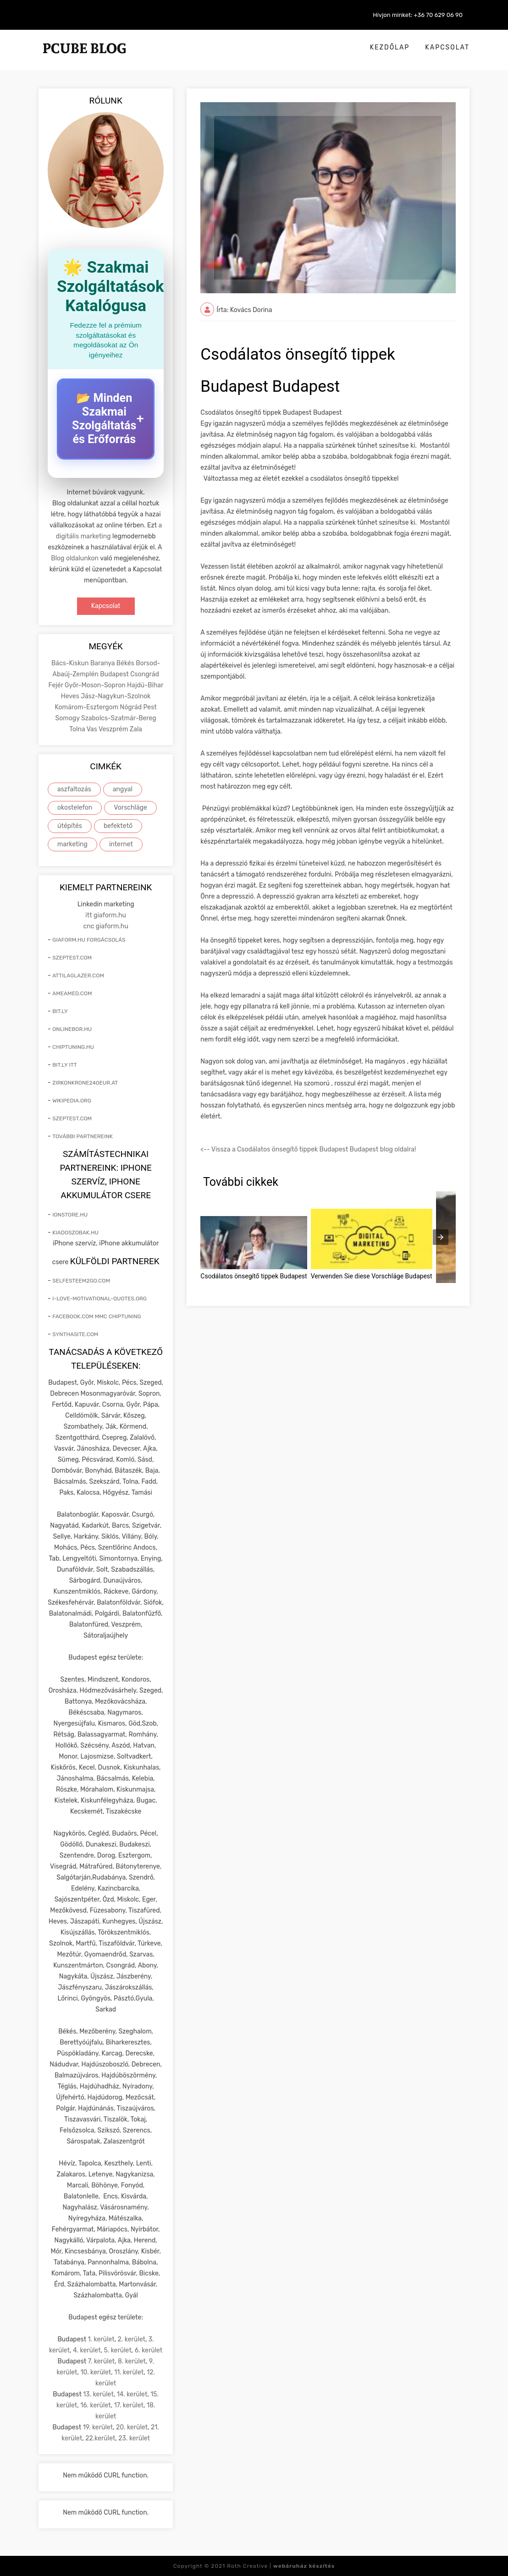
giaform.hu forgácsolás (88, 940)
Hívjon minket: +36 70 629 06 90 (418, 14)
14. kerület (132, 2394)
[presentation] (440, 1237)
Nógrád (132, 707)
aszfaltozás (74, 789)
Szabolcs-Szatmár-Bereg (118, 718)
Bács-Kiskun (70, 663)
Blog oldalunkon (75, 558)
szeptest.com (72, 957)
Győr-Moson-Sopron (96, 685)
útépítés (69, 826)
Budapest (115, 674)
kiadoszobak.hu (75, 1232)
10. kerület (95, 2372)
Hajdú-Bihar (145, 685)
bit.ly (60, 1011)
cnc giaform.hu (105, 926)
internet (121, 844)
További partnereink (82, 1136)
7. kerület (101, 2361)
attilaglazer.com (78, 975)
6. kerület (149, 2350)
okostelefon (74, 807)
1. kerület (101, 2339)
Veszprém (114, 729)
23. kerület (134, 2438)
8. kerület (132, 2361)
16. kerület (95, 2405)
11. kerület (129, 2372)
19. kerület (98, 2427)
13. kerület (98, 2394)
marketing (72, 844)
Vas (93, 729)
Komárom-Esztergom (87, 707)
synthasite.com (75, 1334)
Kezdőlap (390, 47)
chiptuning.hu (73, 1047)
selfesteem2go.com (81, 1280)
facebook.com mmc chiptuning (96, 1316)
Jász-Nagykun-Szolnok (115, 696)
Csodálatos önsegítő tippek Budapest (253, 1276)
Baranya (103, 663)
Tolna (77, 729)
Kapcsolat (447, 47)
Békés (126, 663)
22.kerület (100, 2438)
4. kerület (87, 2350)
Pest (149, 707)
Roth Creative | (281, 2566)
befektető (118, 826)
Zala (136, 729)
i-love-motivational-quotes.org (99, 1298)
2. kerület (131, 2339)
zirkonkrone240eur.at (85, 1083)
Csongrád (144, 674)
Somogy (68, 718)
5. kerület (118, 2350)
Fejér (56, 685)
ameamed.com (72, 993)
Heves (71, 696)
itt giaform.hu (105, 915)
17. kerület (129, 2405)
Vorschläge (130, 807)
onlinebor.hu (72, 1029)
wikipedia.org (71, 1100)
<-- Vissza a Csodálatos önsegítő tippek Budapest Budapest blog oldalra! (308, 1149)
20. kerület (132, 2427)
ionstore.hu (70, 1214)
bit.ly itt (64, 1065)
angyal (123, 789)
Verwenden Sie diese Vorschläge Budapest (371, 1276)
